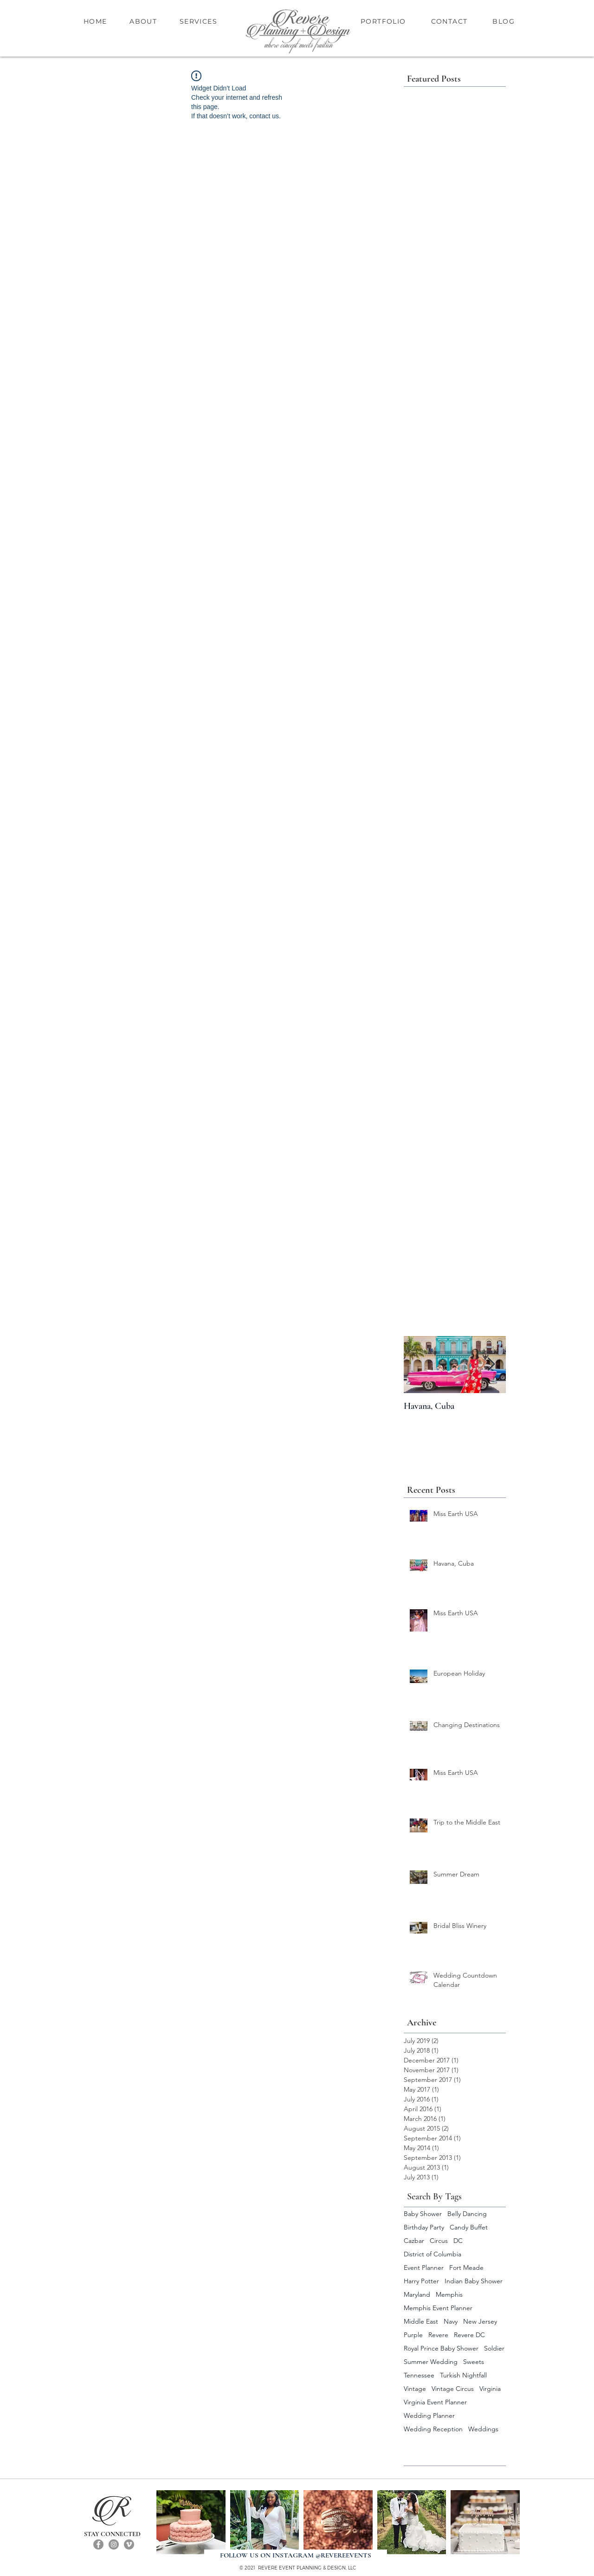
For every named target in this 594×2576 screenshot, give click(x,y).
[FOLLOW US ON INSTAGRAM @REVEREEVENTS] (295, 2555)
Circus (439, 2241)
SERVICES (198, 21)
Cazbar (414, 2241)
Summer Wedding (431, 2362)
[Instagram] (114, 2544)
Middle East (421, 2321)
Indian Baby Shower (474, 2281)
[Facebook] (98, 2544)
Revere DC (469, 2335)
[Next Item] (491, 1365)
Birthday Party (424, 2227)
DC (458, 2241)
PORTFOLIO (383, 21)
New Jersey (480, 2321)
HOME (97, 21)
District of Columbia (432, 2254)
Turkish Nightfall (463, 2375)
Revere (438, 2335)
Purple (413, 2335)
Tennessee (419, 2375)
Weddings (483, 2429)
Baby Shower (423, 2214)
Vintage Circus (453, 2389)
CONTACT (449, 21)
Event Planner (424, 2268)
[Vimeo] (129, 2544)
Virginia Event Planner (435, 2402)
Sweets (473, 2362)
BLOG (503, 21)
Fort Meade (466, 2268)
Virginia (490, 2389)
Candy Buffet (469, 2227)
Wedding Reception (433, 2429)
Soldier (494, 2348)
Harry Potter (421, 2281)
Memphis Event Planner (438, 2308)
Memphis (449, 2295)
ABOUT (143, 21)
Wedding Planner (429, 2416)
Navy (451, 2321)
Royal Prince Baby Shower (441, 2348)
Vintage (415, 2389)
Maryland (417, 2295)
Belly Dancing (467, 2214)
